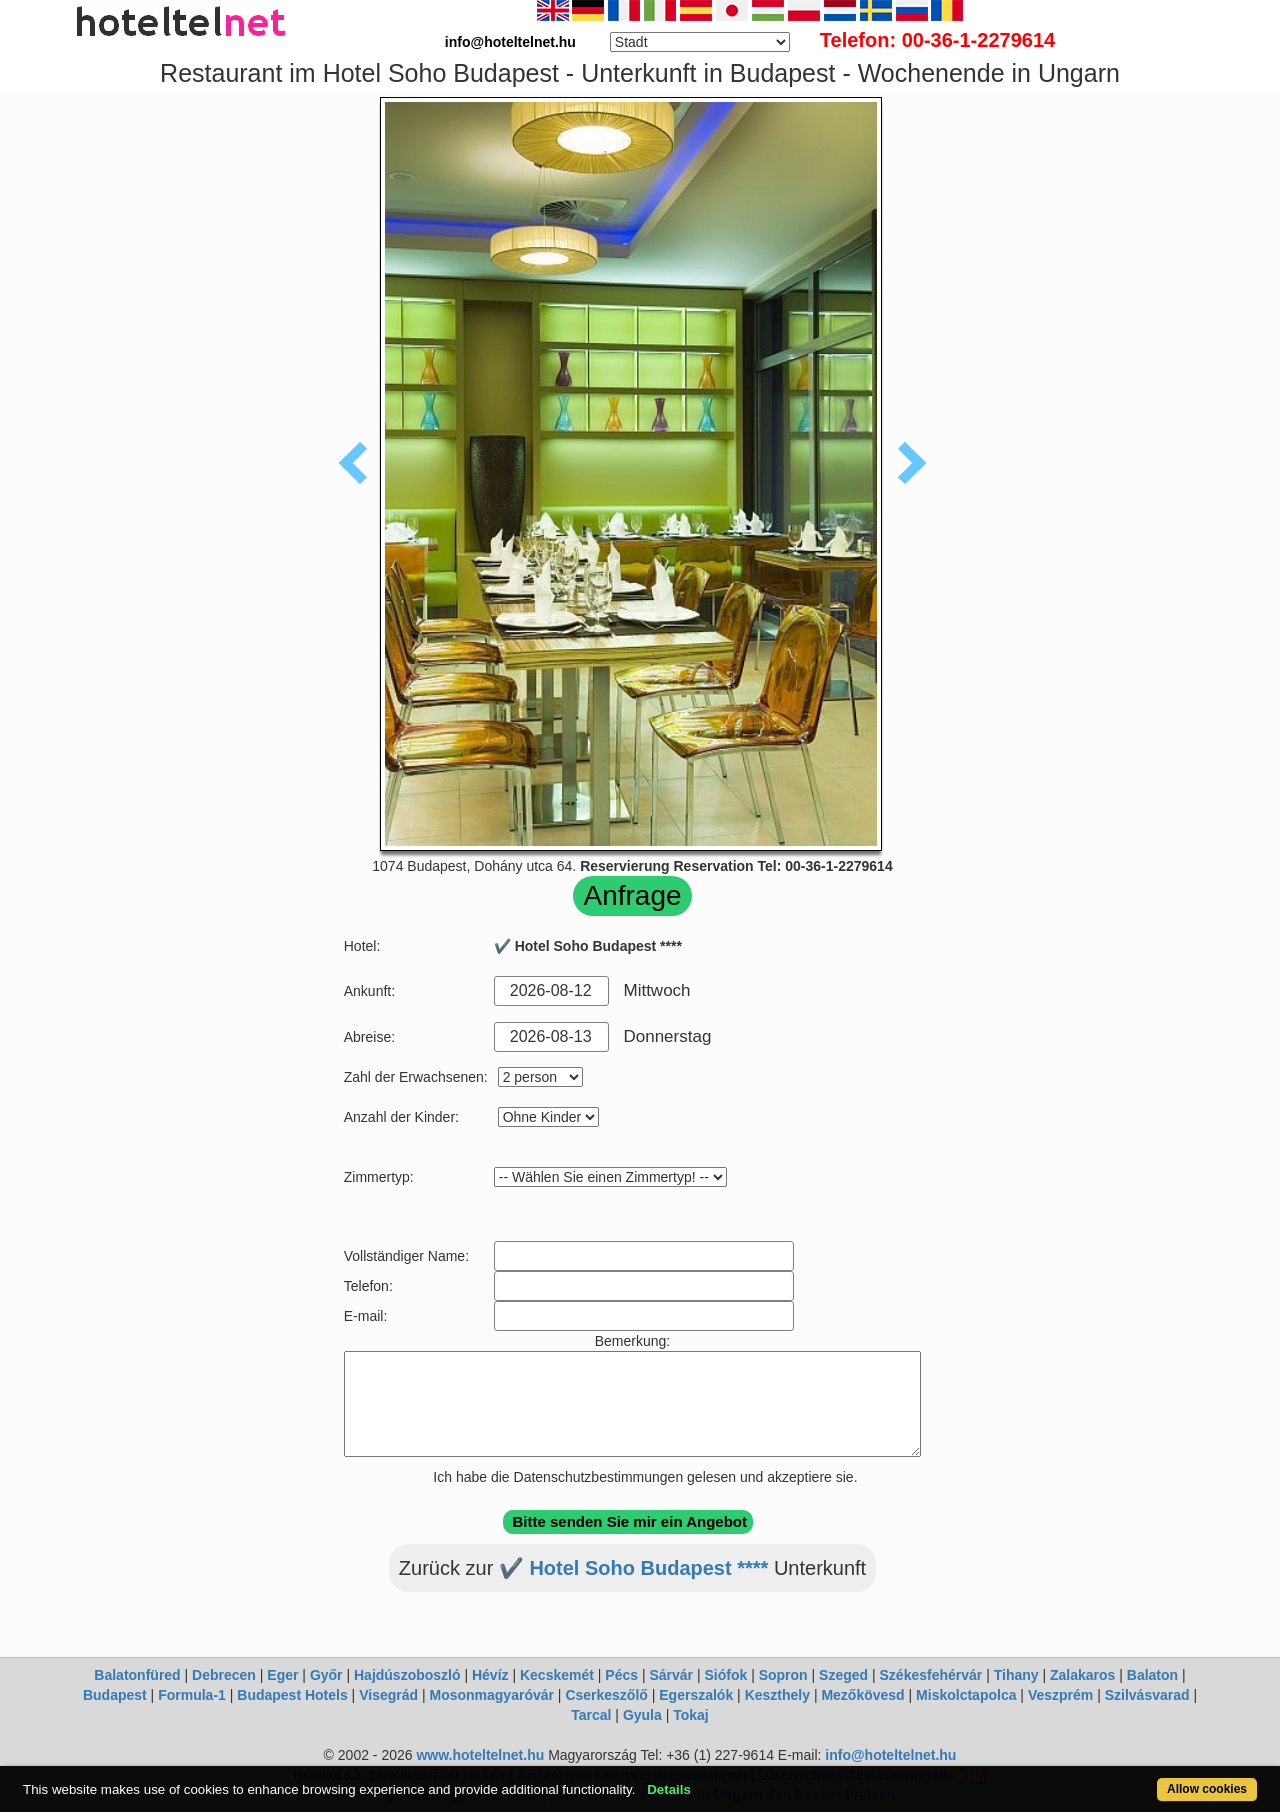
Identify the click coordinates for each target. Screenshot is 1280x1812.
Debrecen (224, 1675)
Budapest (115, 1695)
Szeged (843, 1675)
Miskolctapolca (966, 1695)
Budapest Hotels (292, 1695)
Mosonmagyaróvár (491, 1695)
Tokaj (691, 1715)
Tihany (1016, 1675)
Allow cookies (1207, 1789)
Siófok (725, 1675)
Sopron (783, 1675)
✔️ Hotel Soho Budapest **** (633, 1568)
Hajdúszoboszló (407, 1675)
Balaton (1152, 1675)
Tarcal (591, 1715)
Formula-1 (192, 1695)
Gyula (642, 1715)
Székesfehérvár (931, 1675)
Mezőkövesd (862, 1695)
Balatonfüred (137, 1675)
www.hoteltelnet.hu (480, 1755)
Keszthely (777, 1695)
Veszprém (1060, 1695)
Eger (282, 1675)
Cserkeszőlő (606, 1695)
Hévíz (490, 1675)
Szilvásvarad (1147, 1695)
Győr (326, 1675)
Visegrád (388, 1695)
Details (669, 1789)
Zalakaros (1082, 1675)
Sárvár (671, 1675)
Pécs (621, 1675)
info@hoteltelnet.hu (890, 1755)
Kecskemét (557, 1675)
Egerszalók (696, 1695)
